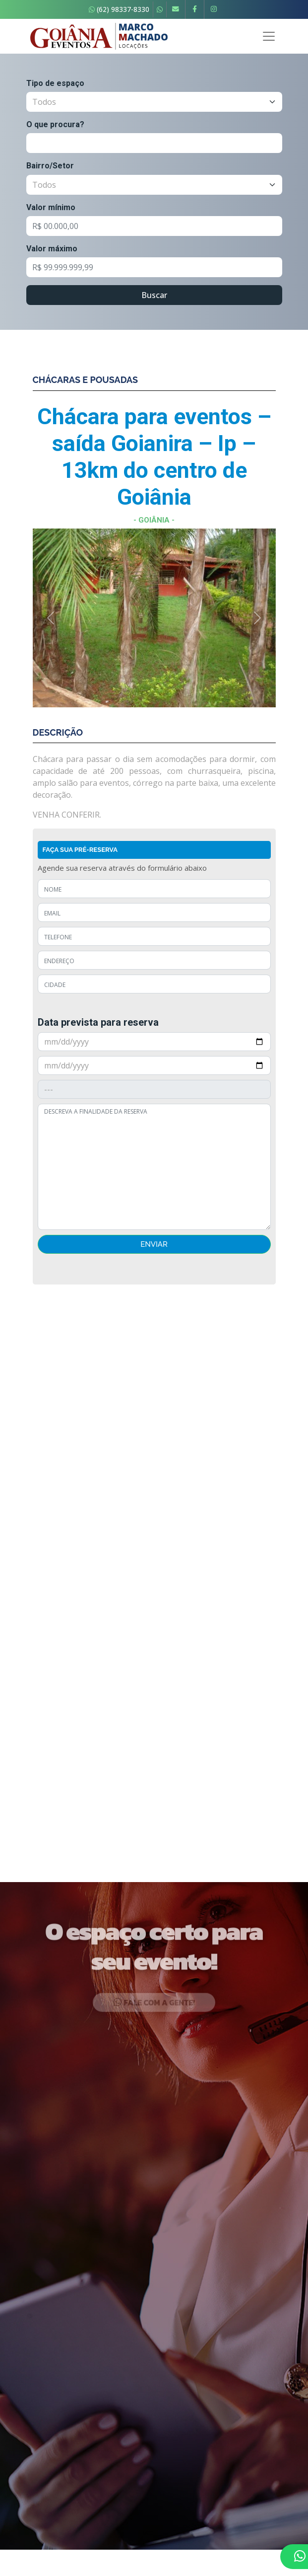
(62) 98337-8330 (119, 9)
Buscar (154, 295)
